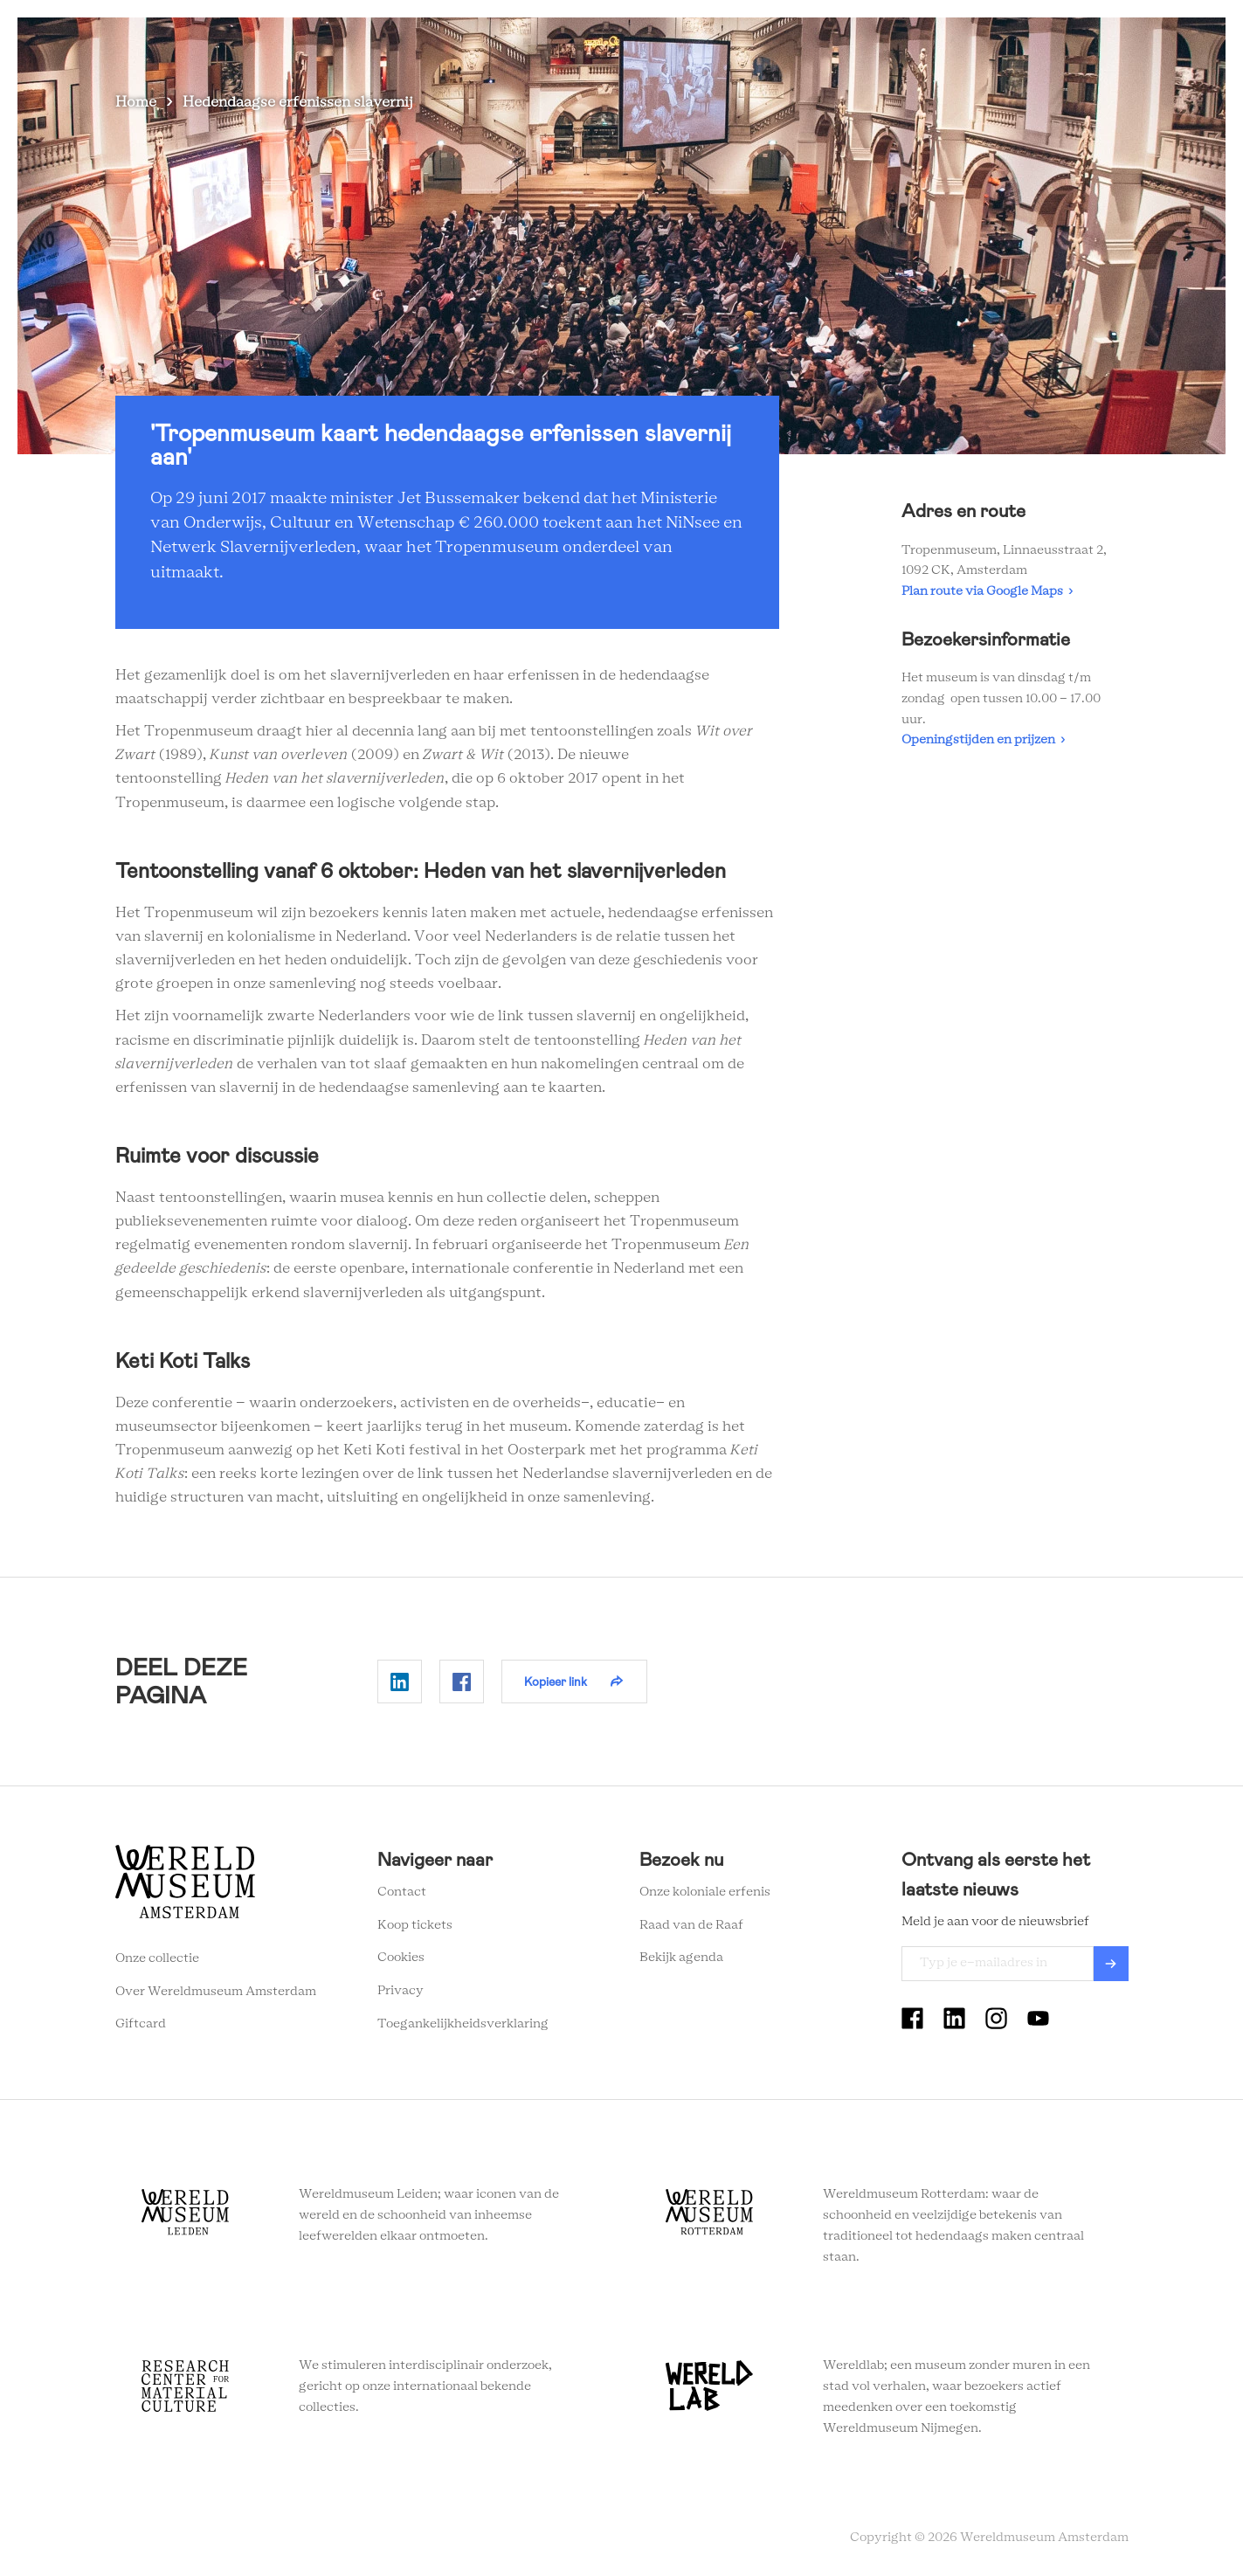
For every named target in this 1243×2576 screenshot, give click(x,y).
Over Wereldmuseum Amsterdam (215, 1992)
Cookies (401, 1957)
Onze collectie (157, 1958)
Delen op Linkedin (399, 1681)
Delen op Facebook (461, 1681)
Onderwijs (925, 43)
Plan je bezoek (700, 43)
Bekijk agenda (681, 1957)
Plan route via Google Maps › (987, 591)
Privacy (400, 1991)
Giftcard (140, 2024)
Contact (401, 1892)
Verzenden (1111, 1963)
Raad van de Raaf (691, 1925)
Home (135, 102)
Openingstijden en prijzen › (983, 740)
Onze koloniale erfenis (704, 1892)
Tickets (1006, 43)
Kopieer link (555, 1681)
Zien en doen (591, 43)
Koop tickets (414, 1925)
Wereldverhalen (819, 43)
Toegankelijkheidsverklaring (463, 2024)
